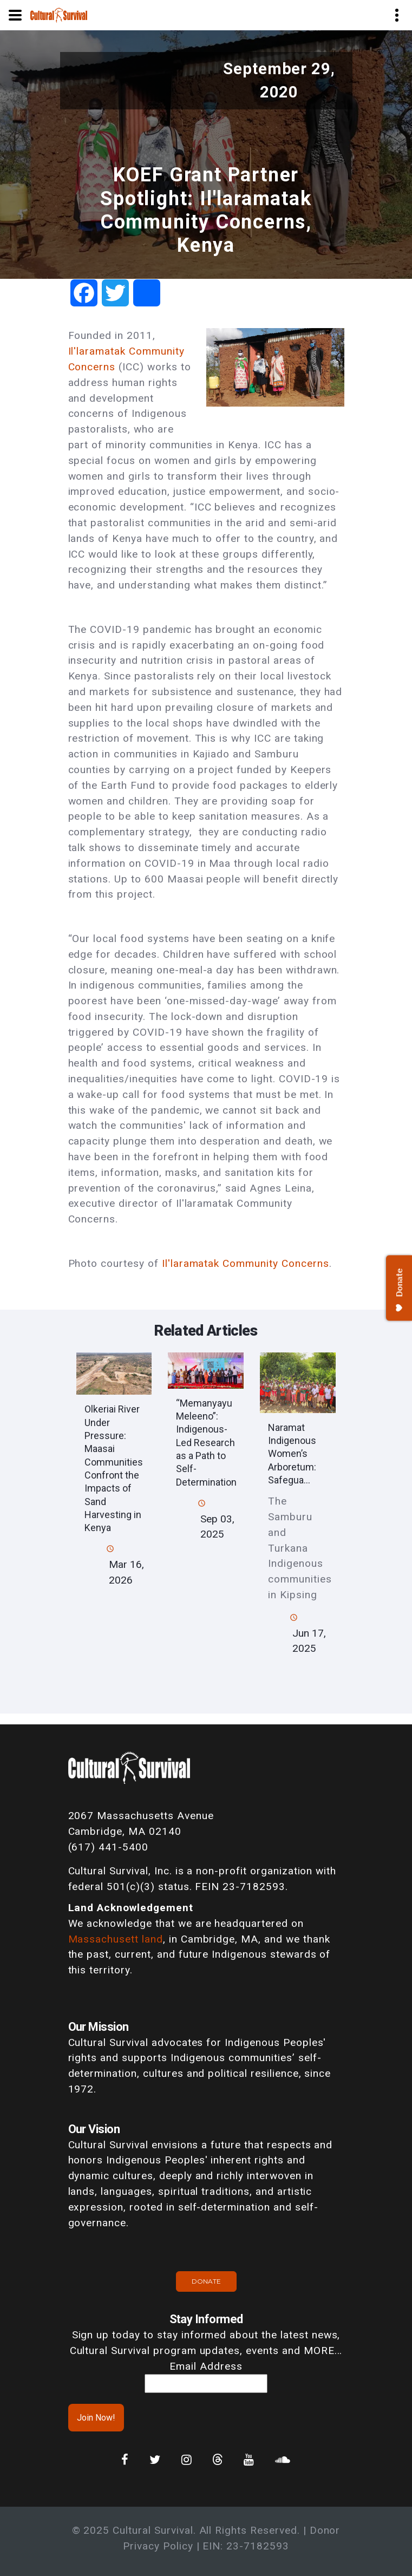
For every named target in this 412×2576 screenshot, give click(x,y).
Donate (206, 2281)
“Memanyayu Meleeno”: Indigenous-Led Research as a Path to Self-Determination (206, 1442)
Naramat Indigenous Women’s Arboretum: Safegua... (292, 1454)
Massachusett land (115, 1939)
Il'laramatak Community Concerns (245, 1263)
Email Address (205, 2366)
